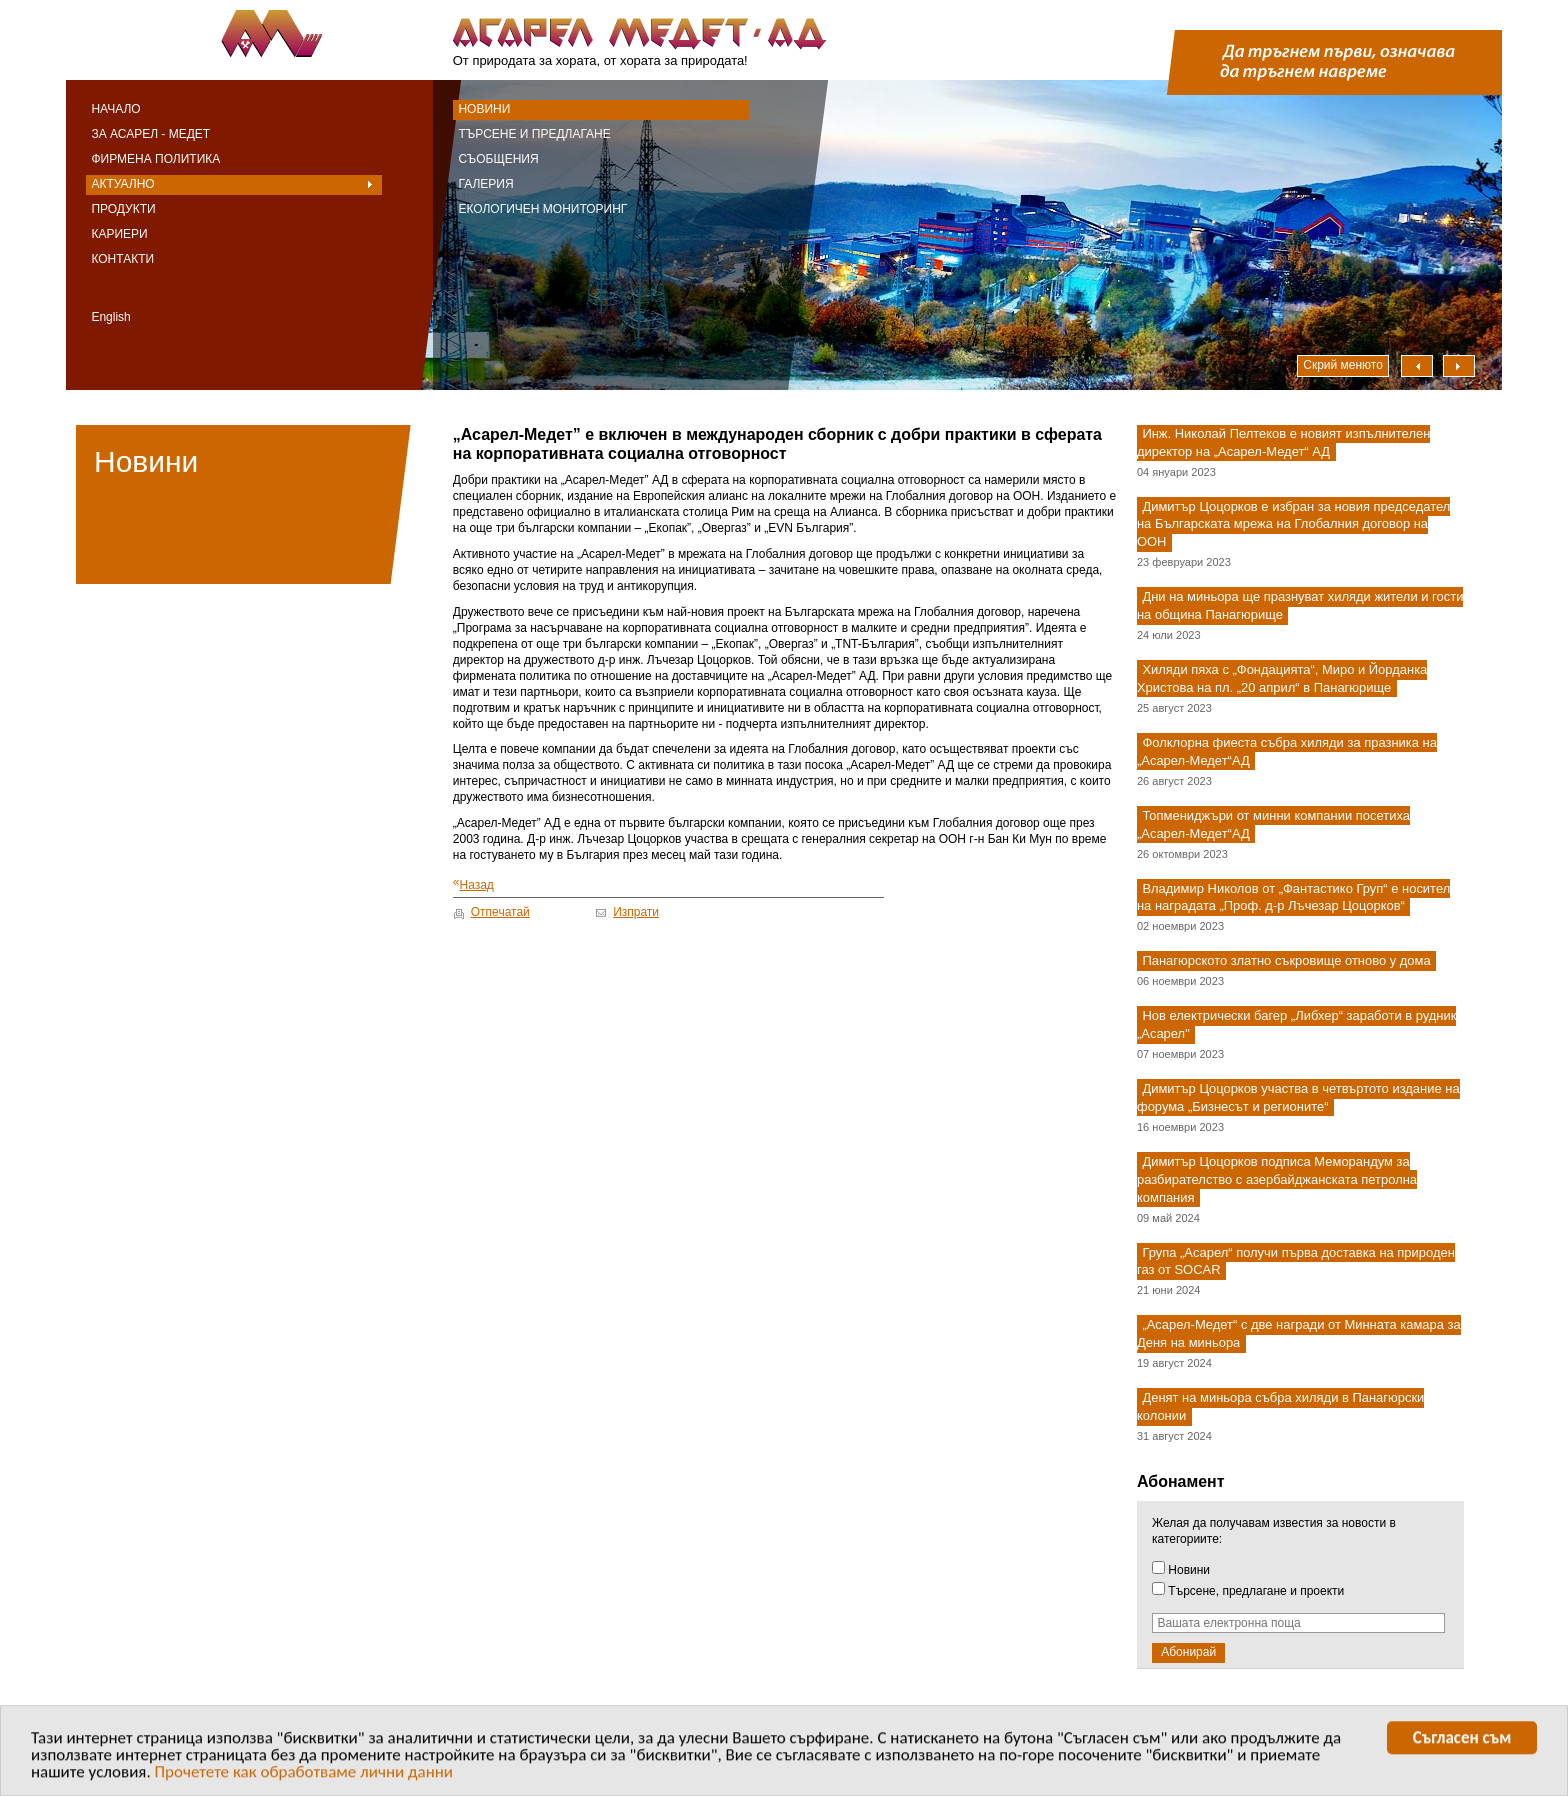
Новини (484, 109)
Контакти (122, 259)
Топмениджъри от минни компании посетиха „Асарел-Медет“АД (1273, 824)
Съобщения (498, 159)
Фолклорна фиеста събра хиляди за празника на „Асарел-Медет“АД (1287, 751)
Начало (115, 109)
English (110, 317)
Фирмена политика (155, 159)
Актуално (122, 184)
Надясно (1459, 366)
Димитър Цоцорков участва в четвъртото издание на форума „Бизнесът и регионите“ (1298, 1097)
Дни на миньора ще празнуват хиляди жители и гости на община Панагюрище (1300, 606)
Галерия (485, 184)
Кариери (119, 234)
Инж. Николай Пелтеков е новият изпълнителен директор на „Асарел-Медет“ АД (1283, 442)
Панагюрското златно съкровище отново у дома (1286, 961)
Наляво (1417, 366)
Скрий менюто (1343, 365)
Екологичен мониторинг (542, 209)
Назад (473, 883)
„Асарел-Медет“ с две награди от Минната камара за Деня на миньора (1299, 1334)
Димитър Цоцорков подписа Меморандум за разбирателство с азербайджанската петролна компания (1277, 1179)
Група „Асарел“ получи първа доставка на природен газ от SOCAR (1296, 1261)
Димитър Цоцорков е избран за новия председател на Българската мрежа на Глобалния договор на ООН (1293, 524)
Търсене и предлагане (534, 134)
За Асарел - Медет (150, 134)
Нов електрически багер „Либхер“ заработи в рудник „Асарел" (1296, 1025)
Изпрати (636, 912)
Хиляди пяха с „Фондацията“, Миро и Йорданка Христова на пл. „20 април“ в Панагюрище (1282, 678)
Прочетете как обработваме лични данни (304, 1774)
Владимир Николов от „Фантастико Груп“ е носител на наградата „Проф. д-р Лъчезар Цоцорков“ (1293, 897)
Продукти (123, 209)
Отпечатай (500, 912)
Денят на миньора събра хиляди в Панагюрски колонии (1280, 1406)
